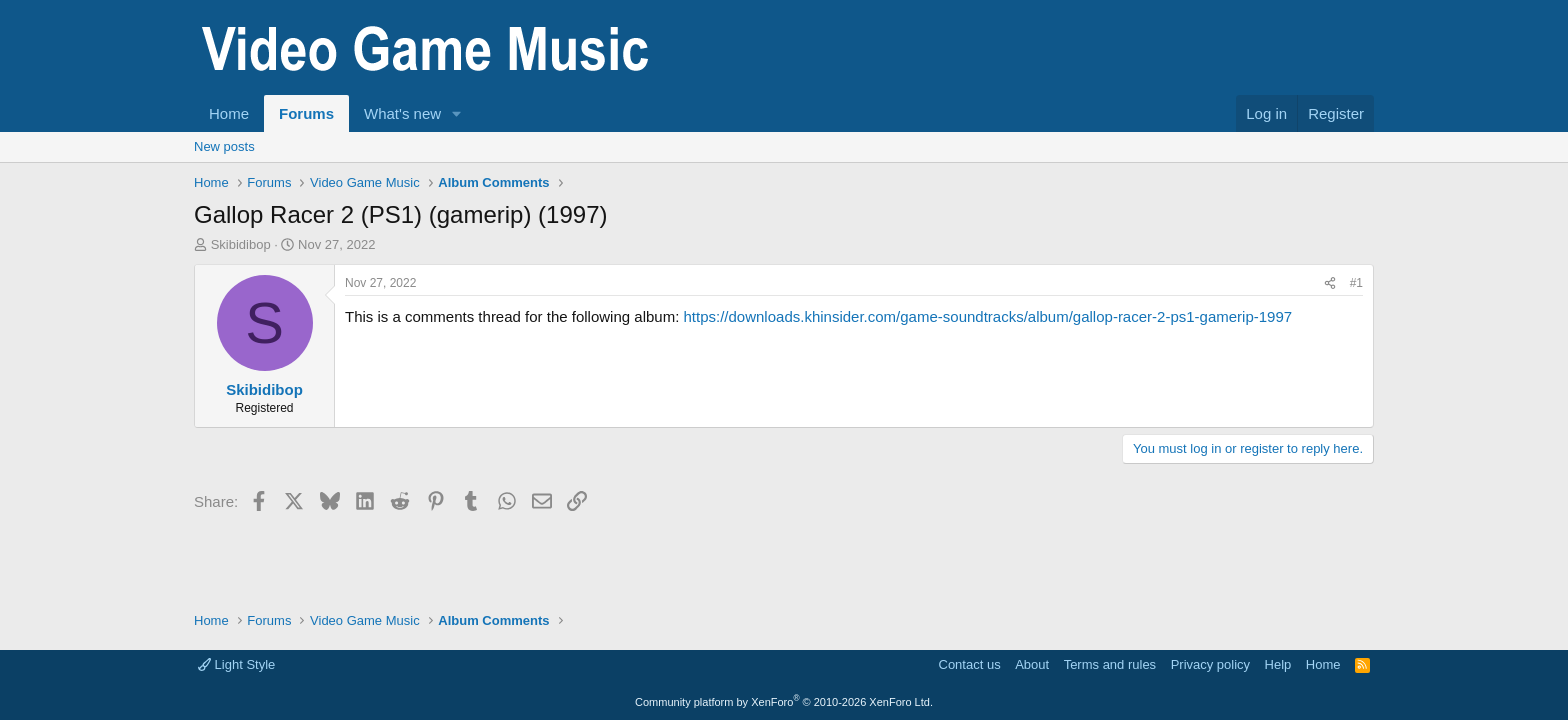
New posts (224, 146)
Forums (306, 113)
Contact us (970, 664)
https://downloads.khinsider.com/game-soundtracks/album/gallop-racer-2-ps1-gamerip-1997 (987, 316)
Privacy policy (1210, 664)
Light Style (236, 664)
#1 (1356, 283)
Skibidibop (241, 244)
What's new (402, 113)
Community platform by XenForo (784, 702)
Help (1278, 664)
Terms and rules (1110, 664)
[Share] (1330, 283)
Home (229, 113)
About (1032, 664)
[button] (457, 113)
